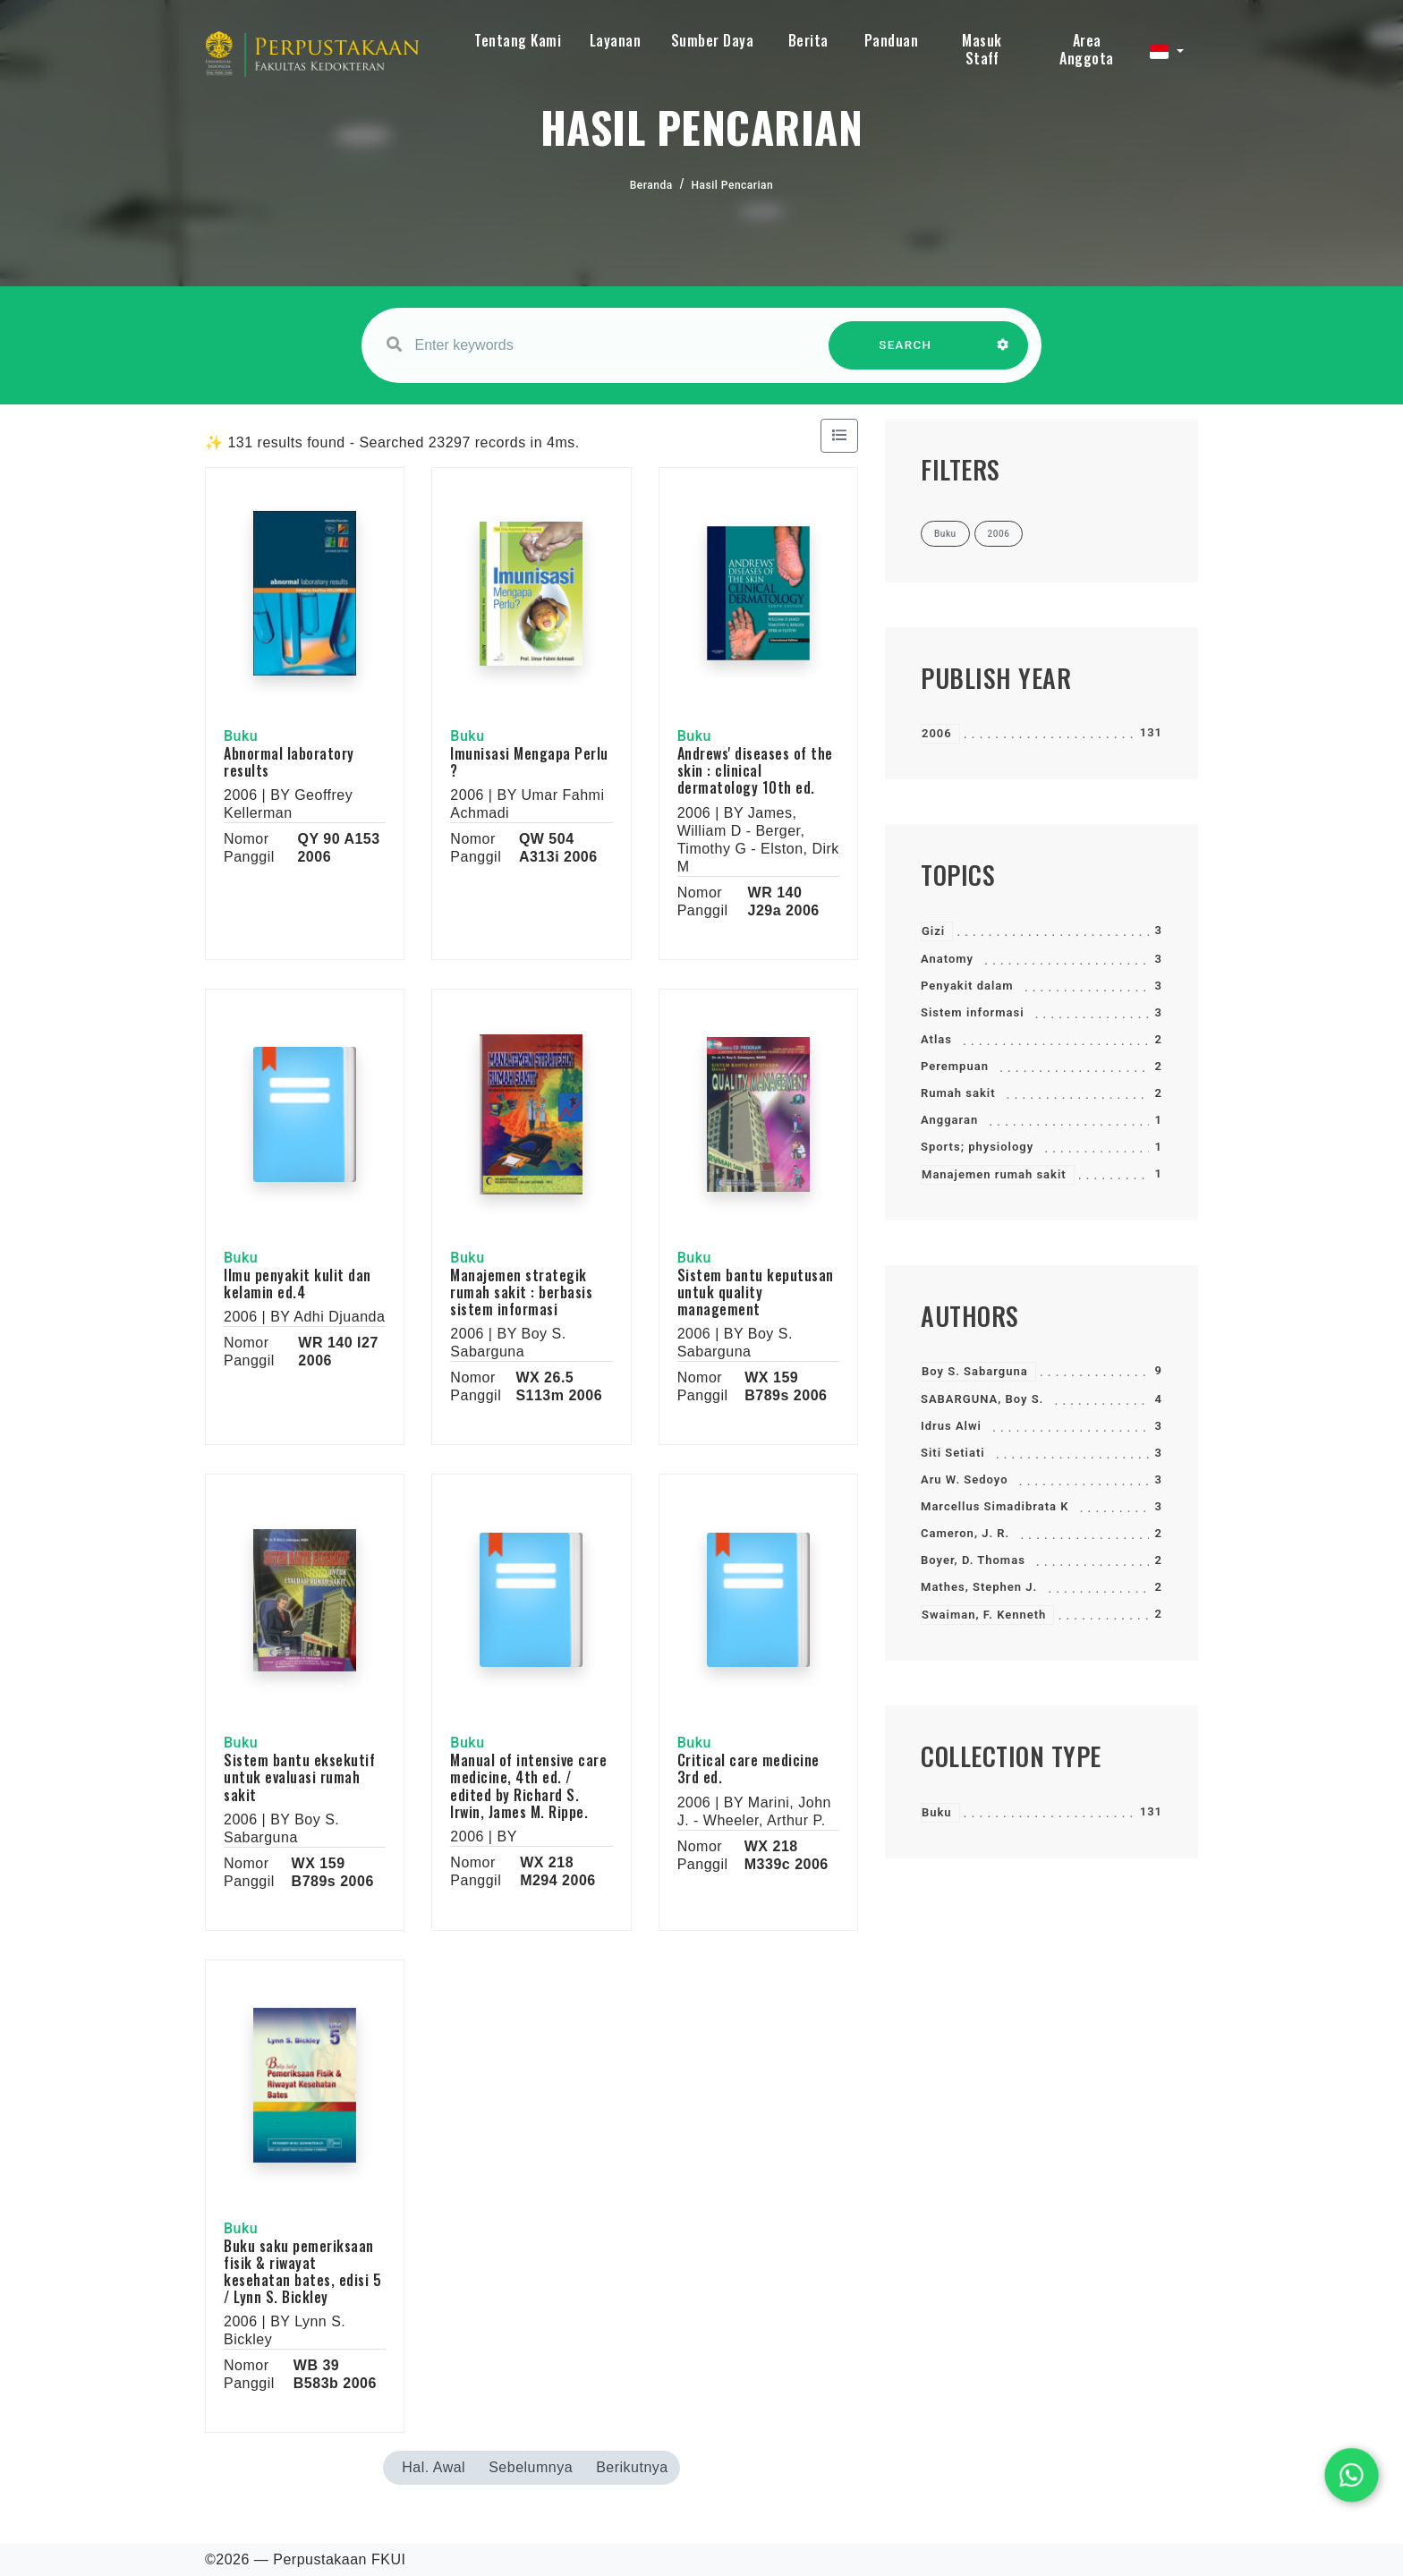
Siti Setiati (953, 1452)
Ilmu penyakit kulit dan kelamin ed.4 (297, 1283)
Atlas (936, 1039)
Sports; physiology (977, 1146)
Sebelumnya (531, 2467)
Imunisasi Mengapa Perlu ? (529, 762)
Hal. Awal (433, 2467)
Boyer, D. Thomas (973, 1560)
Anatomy (947, 958)
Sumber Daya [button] (712, 40)
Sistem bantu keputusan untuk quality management (755, 1292)
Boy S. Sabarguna (975, 1371)
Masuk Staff (982, 49)
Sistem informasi (973, 1012)
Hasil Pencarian (733, 185)
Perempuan (955, 1066)
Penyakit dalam (967, 985)
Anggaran (949, 1119)
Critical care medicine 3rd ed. (748, 1768)
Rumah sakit (958, 1093)
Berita (808, 40)
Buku (937, 1812)
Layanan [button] (616, 40)
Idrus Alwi (951, 1426)
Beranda (651, 185)
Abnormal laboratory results (289, 762)
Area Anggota (1086, 49)
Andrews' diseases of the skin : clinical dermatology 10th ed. (755, 770)
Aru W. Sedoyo (964, 1479)
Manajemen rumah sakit (994, 1174)
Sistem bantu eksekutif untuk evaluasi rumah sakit (299, 1777)
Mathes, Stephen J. (979, 1587)
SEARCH (905, 354)
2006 (937, 733)
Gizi (933, 931)
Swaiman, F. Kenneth (984, 1614)
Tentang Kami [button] (517, 40)
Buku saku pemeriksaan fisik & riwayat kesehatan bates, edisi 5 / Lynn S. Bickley (302, 2271)
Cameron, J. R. (965, 1533)
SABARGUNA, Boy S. (982, 1399)
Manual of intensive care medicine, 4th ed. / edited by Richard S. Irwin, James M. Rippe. (528, 1786)
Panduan (891, 40)
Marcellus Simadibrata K (994, 1506)
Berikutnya (632, 2467)
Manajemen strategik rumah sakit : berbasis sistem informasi (521, 1292)
